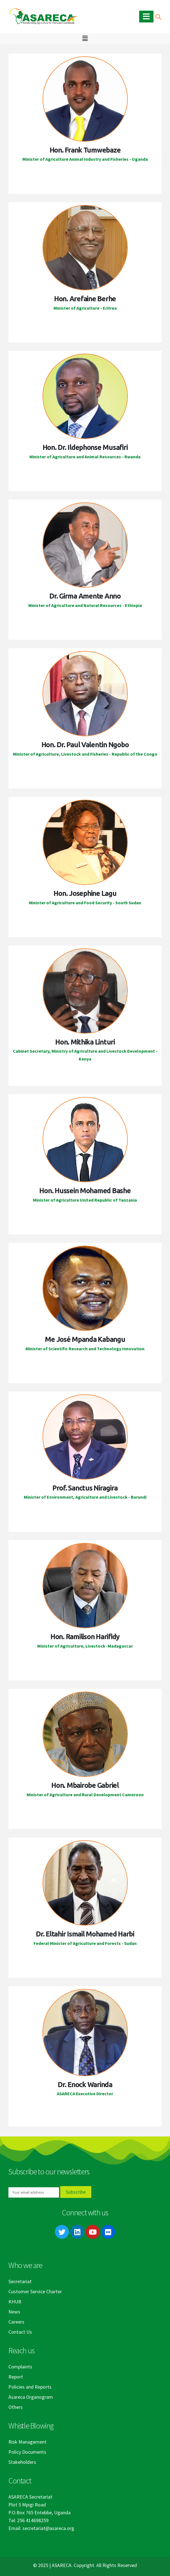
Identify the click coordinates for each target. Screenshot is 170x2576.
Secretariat (20, 2281)
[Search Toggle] (158, 16)
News (14, 2311)
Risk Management (27, 2442)
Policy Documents (27, 2452)
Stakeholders (22, 2462)
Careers (16, 2322)
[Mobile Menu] (146, 16)
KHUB (14, 2301)
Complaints (20, 2366)
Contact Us (20, 2332)
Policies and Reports (30, 2387)
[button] (85, 38)
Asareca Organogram (30, 2397)
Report (15, 2376)
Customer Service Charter (35, 2291)
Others (15, 2407)
